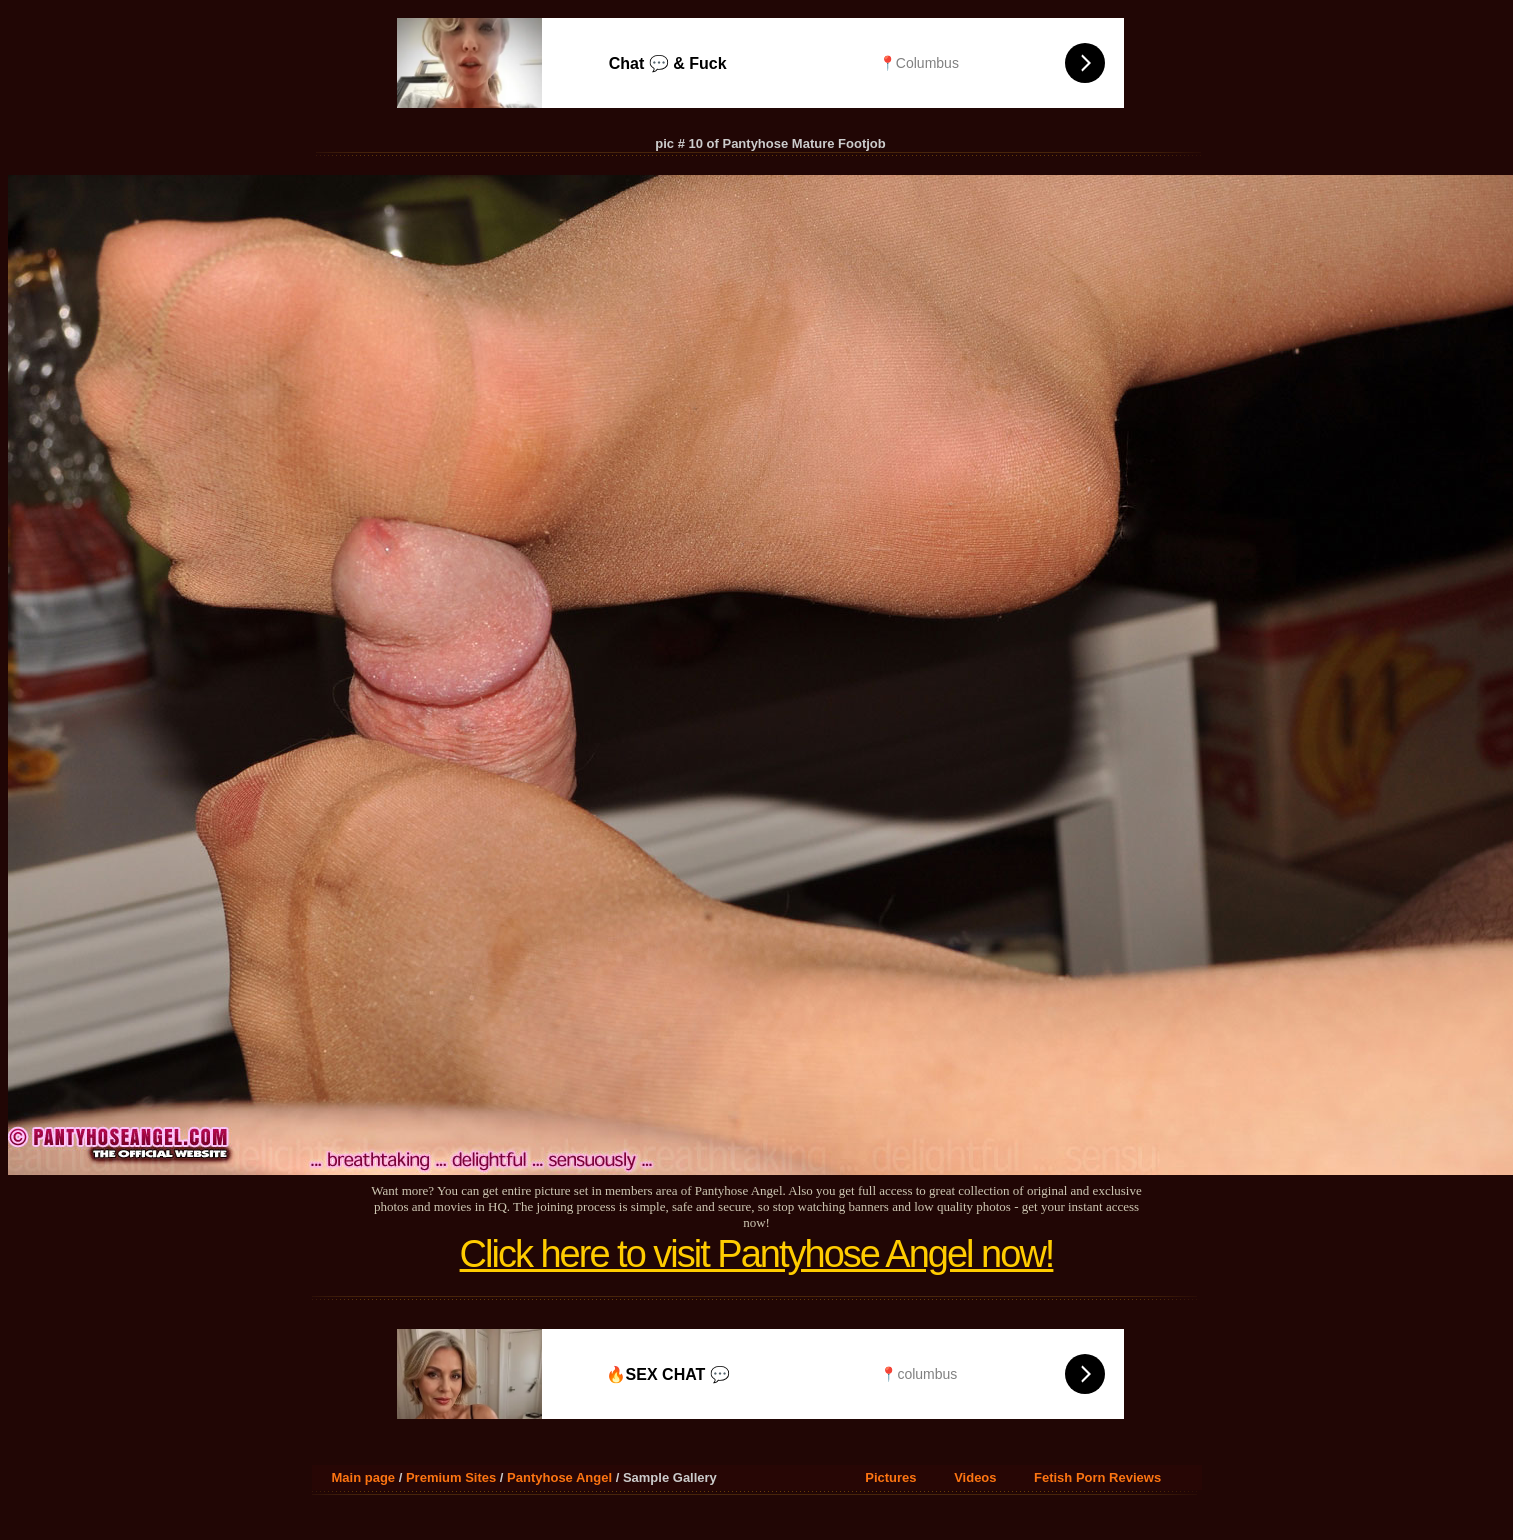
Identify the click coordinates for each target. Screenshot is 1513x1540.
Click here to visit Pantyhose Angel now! (757, 1254)
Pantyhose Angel (559, 1477)
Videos (975, 1477)
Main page (364, 1477)
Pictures (890, 1477)
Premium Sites (451, 1477)
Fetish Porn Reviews (1097, 1477)
